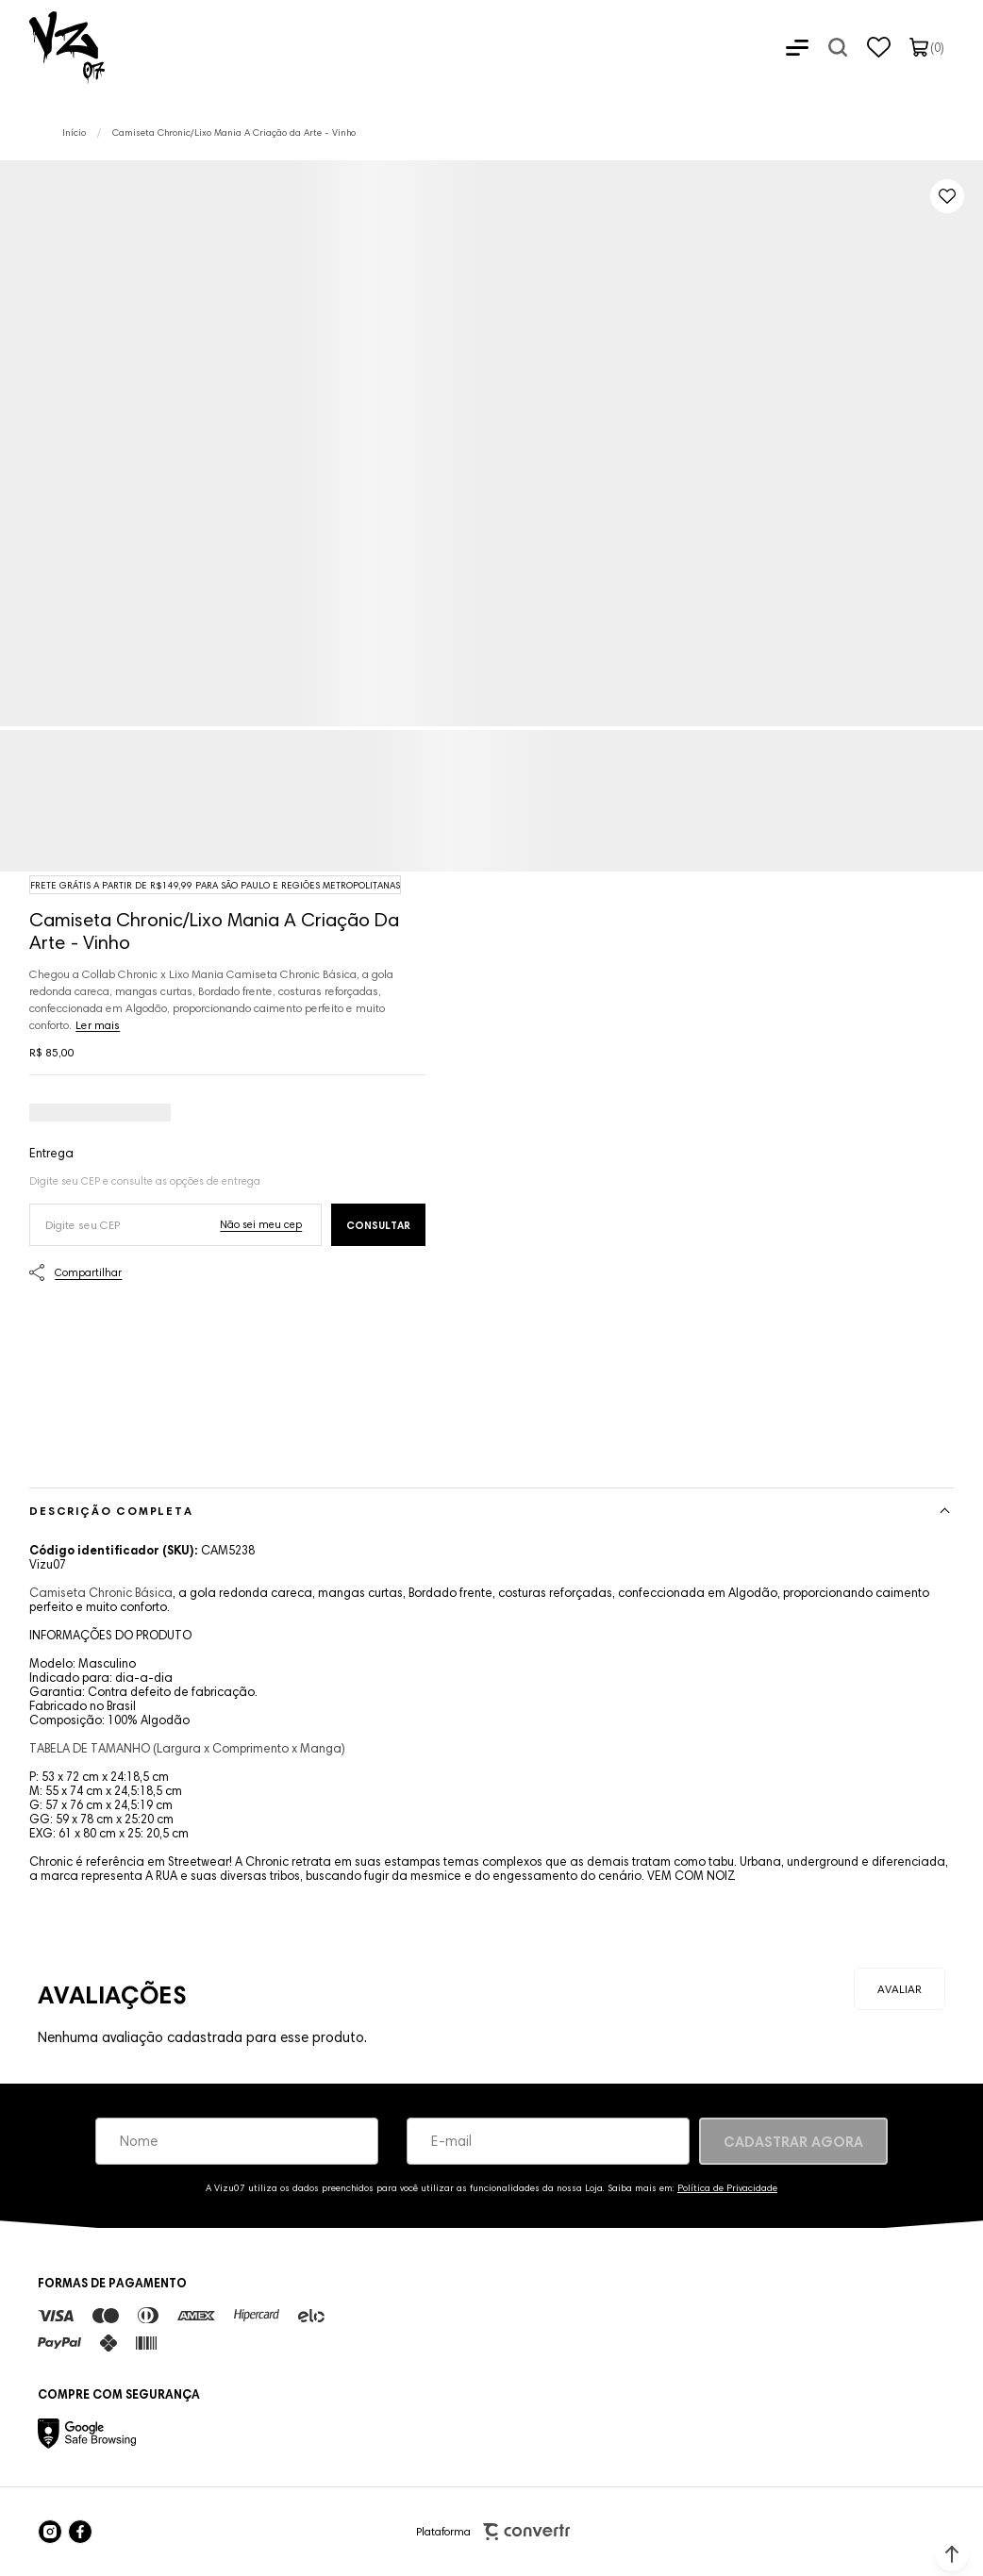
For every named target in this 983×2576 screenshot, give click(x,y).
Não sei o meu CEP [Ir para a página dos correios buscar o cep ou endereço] (261, 1224)
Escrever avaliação (899, 1989)
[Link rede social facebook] (80, 2531)
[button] (952, 2554)
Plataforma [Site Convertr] (493, 2532)
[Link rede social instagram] (50, 2531)
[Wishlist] (879, 47)
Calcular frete (378, 1225)
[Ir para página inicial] (74, 132)
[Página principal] (52, 47)
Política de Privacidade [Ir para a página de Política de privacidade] (727, 2188)
